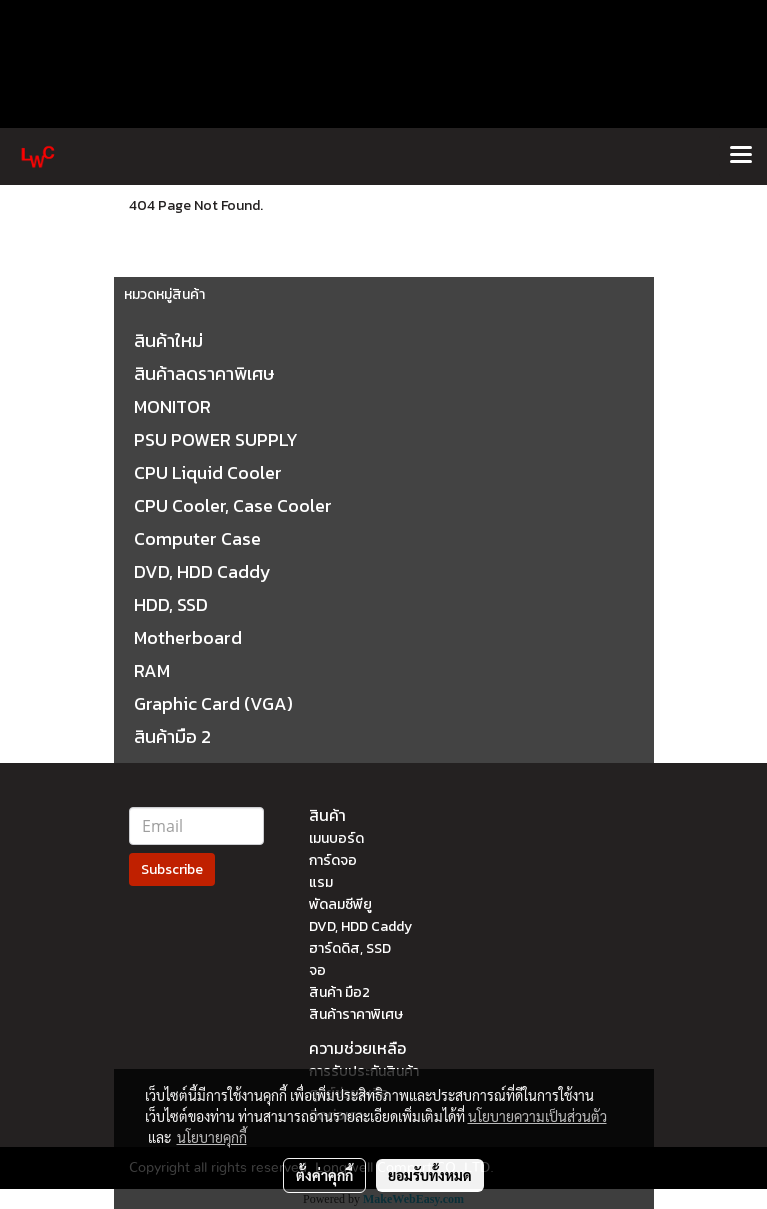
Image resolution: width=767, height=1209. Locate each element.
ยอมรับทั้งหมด (430, 1175)
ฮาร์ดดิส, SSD (350, 948)
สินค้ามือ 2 (172, 736)
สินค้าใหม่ (168, 340)
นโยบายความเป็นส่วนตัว (537, 1116)
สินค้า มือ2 (339, 992)
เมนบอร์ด (336, 838)
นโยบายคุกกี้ (212, 1137)
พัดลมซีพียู (340, 904)
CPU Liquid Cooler (208, 472)
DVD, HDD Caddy (202, 571)
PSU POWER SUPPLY (216, 439)
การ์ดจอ (333, 860)
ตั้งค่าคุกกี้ (324, 1175)
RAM (152, 670)
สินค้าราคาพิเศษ (356, 1014)
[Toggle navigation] (741, 156)
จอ (317, 970)
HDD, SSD (171, 604)
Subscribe (172, 869)
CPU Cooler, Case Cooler (233, 505)
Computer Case (197, 538)
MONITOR (172, 406)
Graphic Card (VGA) (213, 703)
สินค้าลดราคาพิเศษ (204, 373)
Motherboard (188, 637)
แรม (321, 882)
